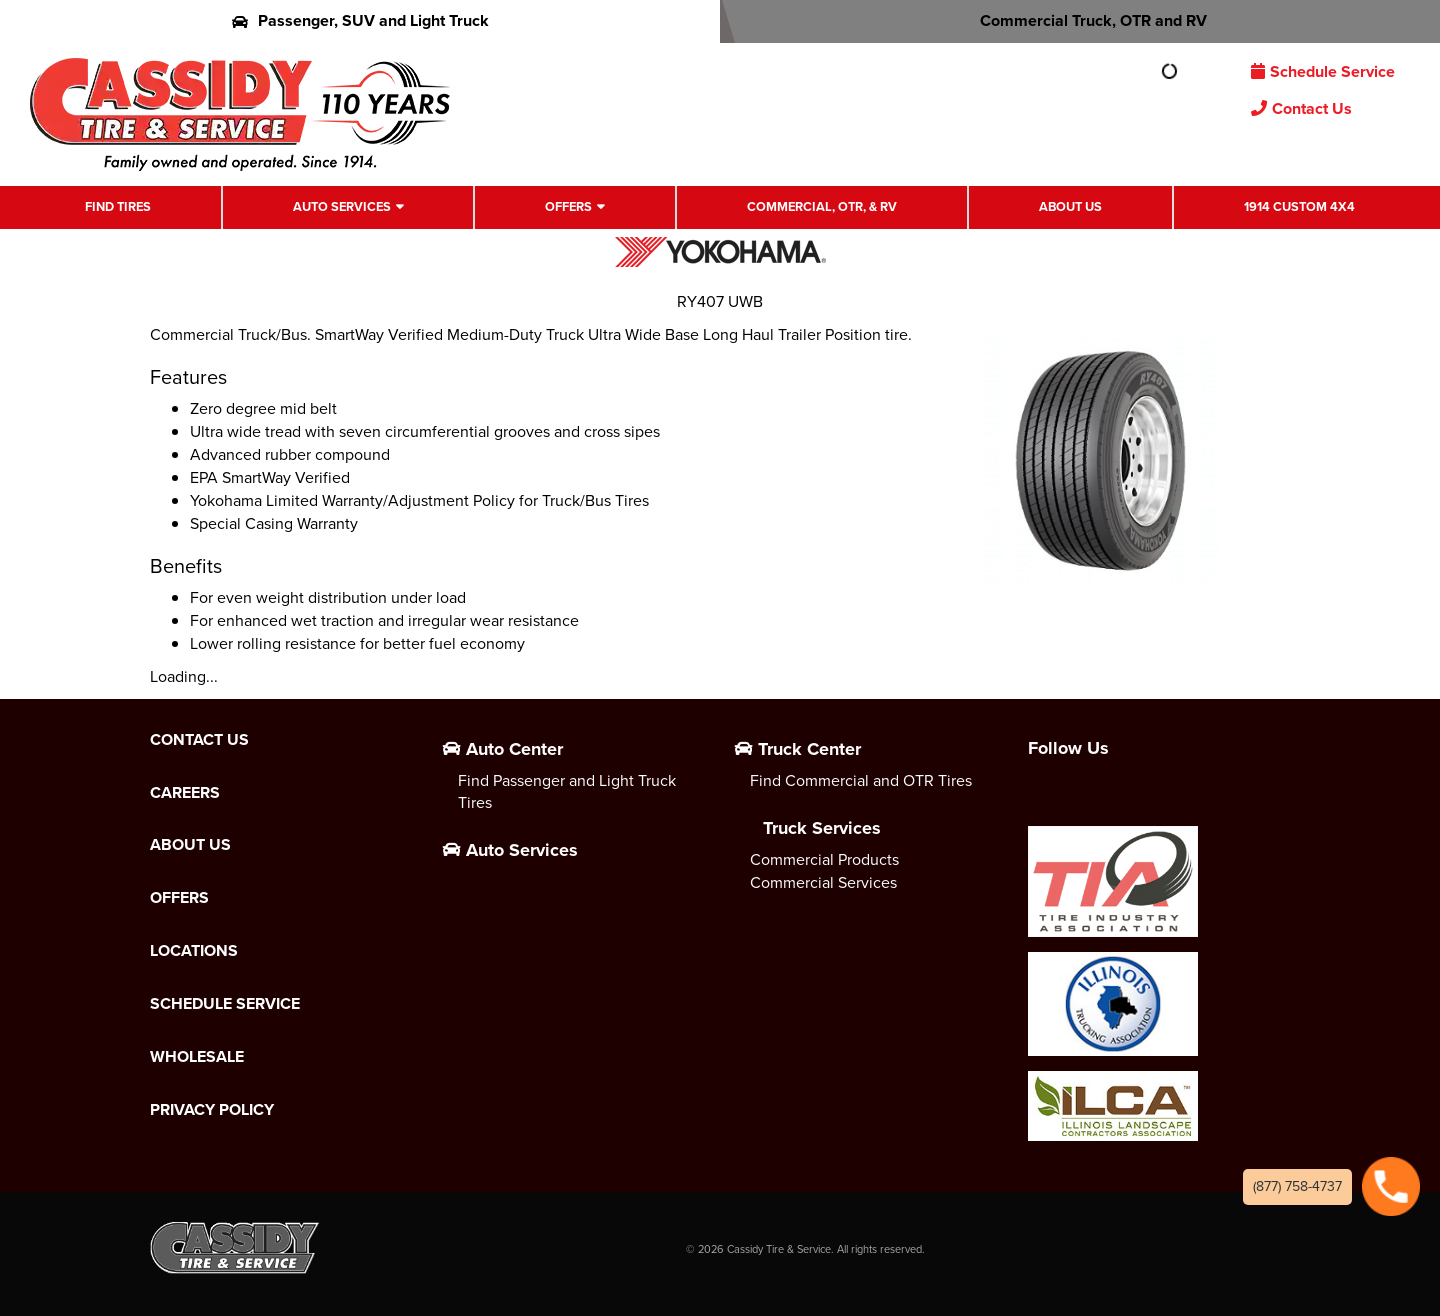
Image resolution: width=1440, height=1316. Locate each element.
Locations (194, 951)
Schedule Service (1323, 71)
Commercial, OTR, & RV (822, 206)
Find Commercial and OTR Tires (861, 780)
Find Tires (118, 206)
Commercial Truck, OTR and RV (1080, 20)
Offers (568, 206)
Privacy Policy (212, 1110)
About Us (1070, 206)
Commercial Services (823, 882)
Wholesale (197, 1057)
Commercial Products (824, 859)
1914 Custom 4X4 (1299, 206)
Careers (185, 793)
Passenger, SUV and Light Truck (360, 20)
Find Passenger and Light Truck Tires (567, 792)
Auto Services (342, 206)
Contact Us (1301, 108)
